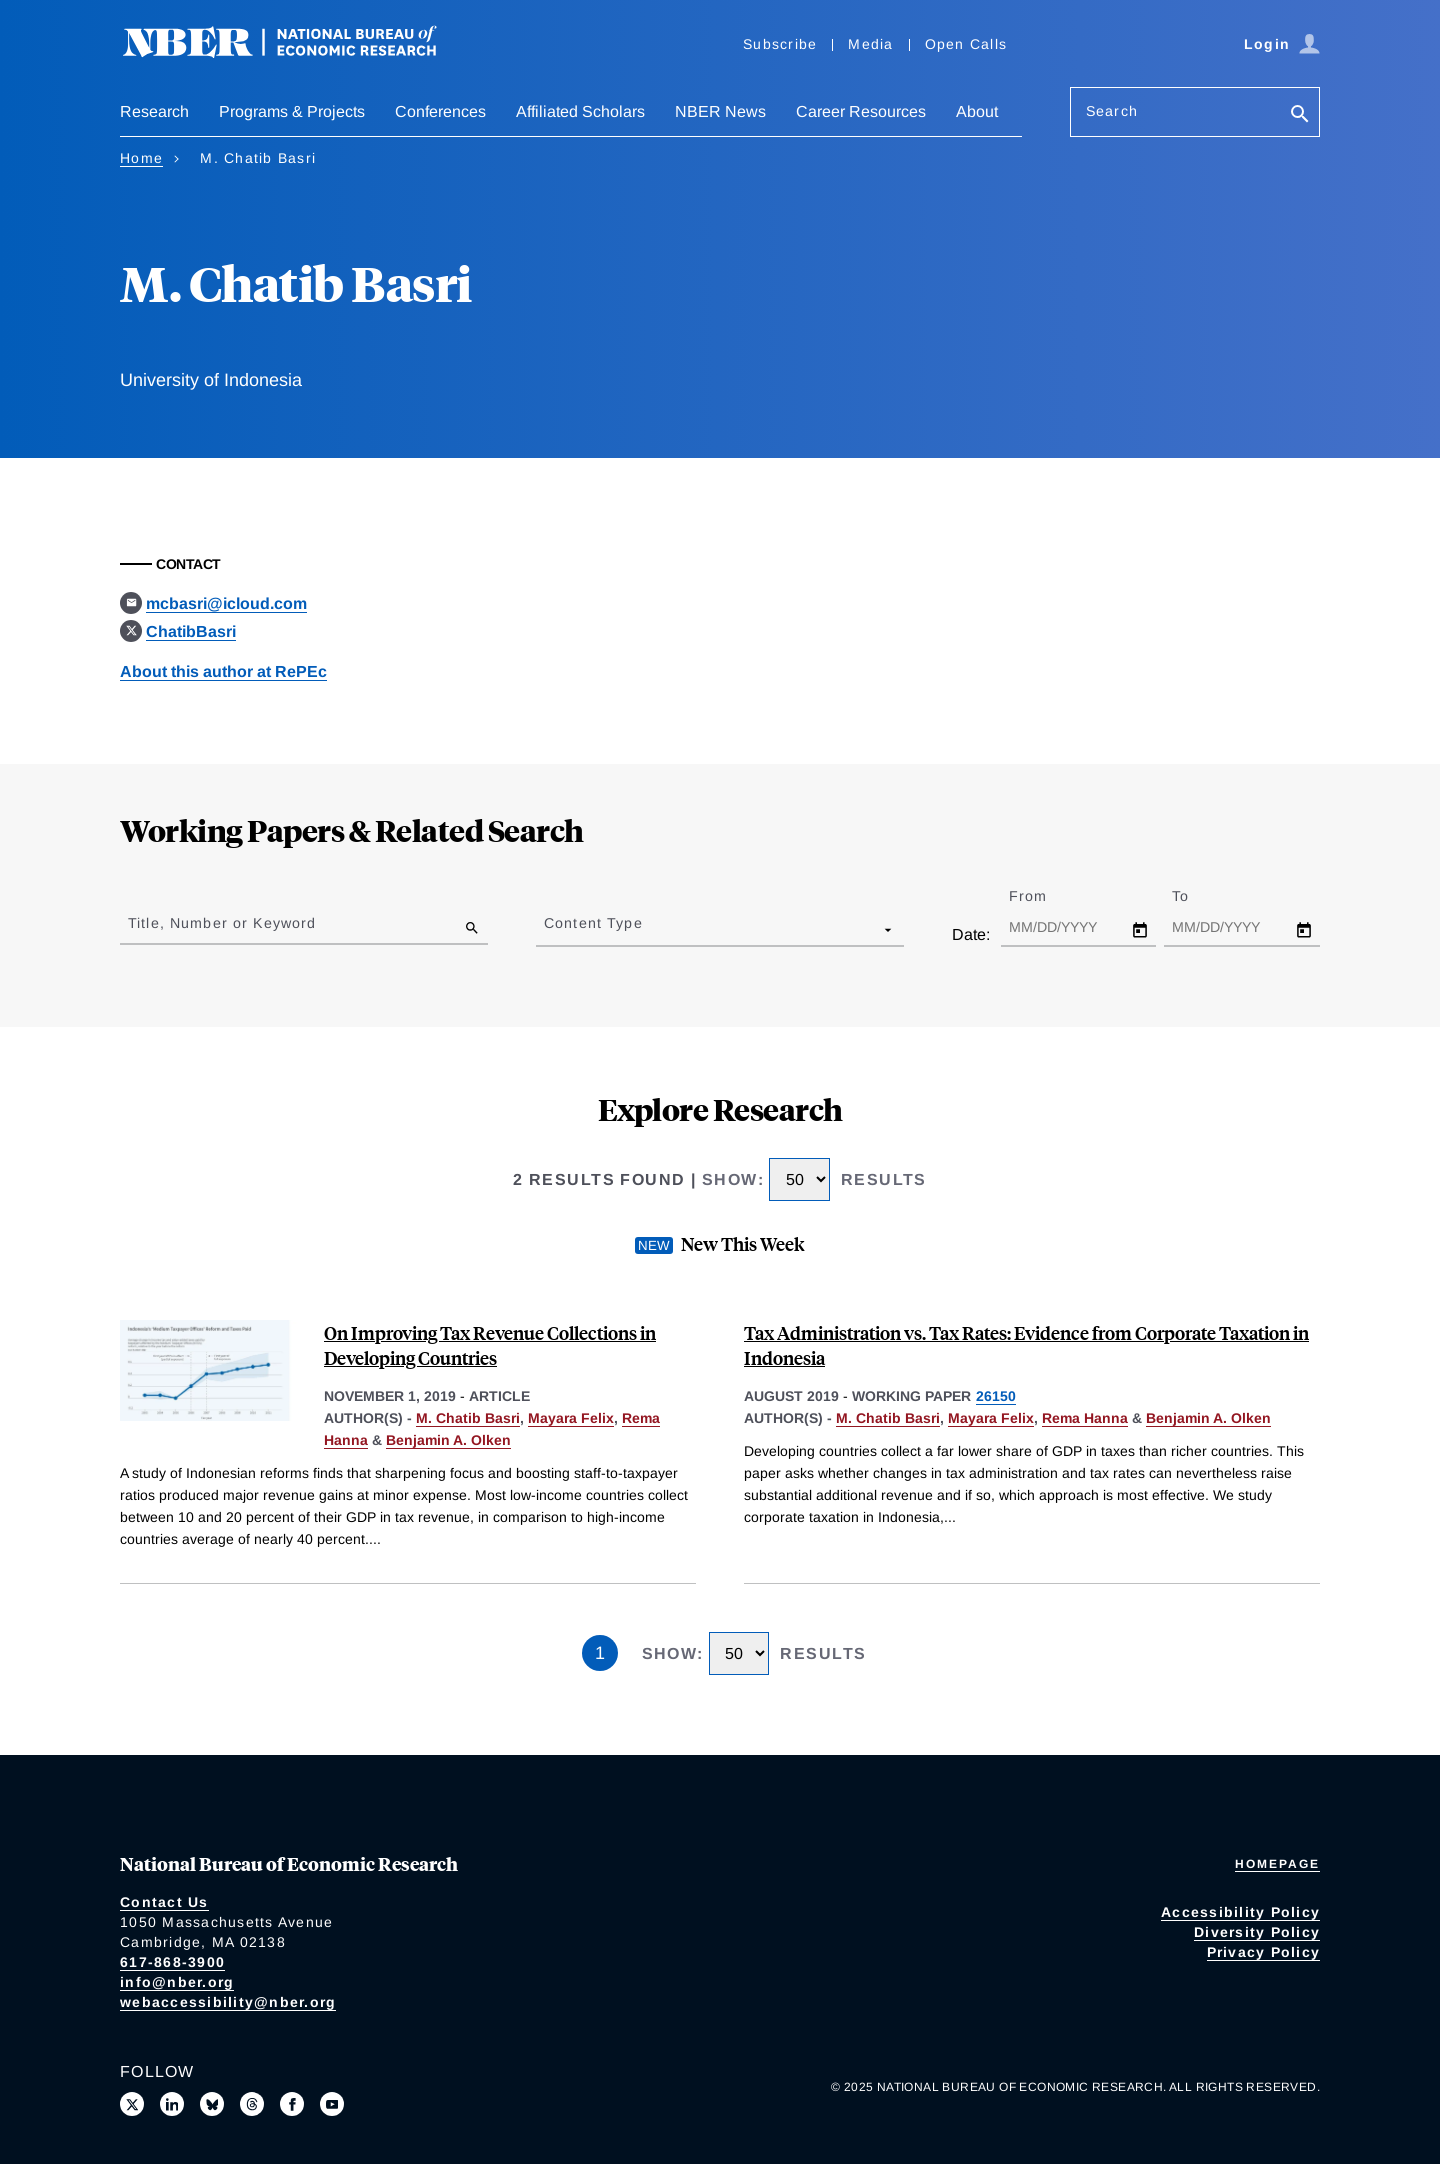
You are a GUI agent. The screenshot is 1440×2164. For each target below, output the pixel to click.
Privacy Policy (1264, 1952)
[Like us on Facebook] (292, 2104)
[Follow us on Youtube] (332, 2104)
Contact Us (164, 1902)
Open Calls (966, 44)
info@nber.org (177, 1982)
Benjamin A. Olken (448, 1440)
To (1198, 896)
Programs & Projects (292, 111)
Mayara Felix (571, 1418)
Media (870, 44)
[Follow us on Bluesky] (212, 2104)
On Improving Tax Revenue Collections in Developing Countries (490, 1345)
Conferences (440, 111)
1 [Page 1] (600, 1653)
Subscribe (780, 44)
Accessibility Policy (1240, 1912)
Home (141, 158)
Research (154, 111)
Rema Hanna (1085, 1418)
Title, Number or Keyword (222, 923)
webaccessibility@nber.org (228, 2002)
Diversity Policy (1257, 1932)
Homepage (1277, 1864)
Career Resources (861, 111)
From (1045, 896)
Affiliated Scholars (580, 111)
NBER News (720, 111)
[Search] (1300, 115)
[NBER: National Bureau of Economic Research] (296, 52)
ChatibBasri (191, 631)
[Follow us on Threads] (252, 2104)
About (977, 111)
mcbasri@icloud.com (226, 603)
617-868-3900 (172, 1962)
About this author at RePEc (223, 671)
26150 (996, 1396)
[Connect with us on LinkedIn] (172, 2104)
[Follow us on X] (132, 2104)
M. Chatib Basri (468, 1418)
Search (1112, 111)
